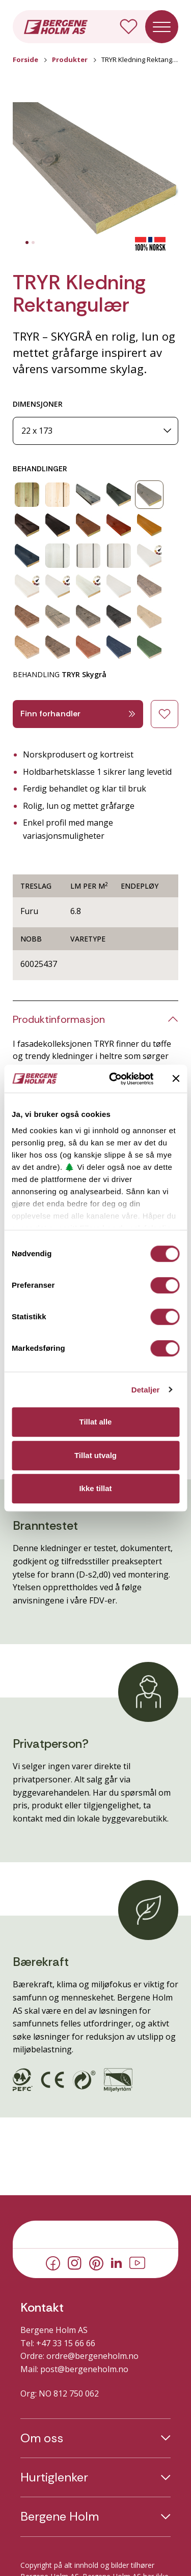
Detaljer (145, 1389)
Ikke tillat (95, 1488)
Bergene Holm (59, 2516)
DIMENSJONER (38, 404)
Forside (25, 59)
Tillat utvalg (95, 1455)
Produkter (70, 59)
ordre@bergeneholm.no (92, 2355)
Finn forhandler (77, 713)
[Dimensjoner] (95, 431)
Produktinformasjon (59, 1019)
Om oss (41, 2438)
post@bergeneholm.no (84, 2369)
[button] (95, 169)
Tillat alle (95, 1421)
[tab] (27, 242)
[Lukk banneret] (175, 1078)
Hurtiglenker (54, 2477)
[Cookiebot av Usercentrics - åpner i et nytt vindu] (113, 1078)
